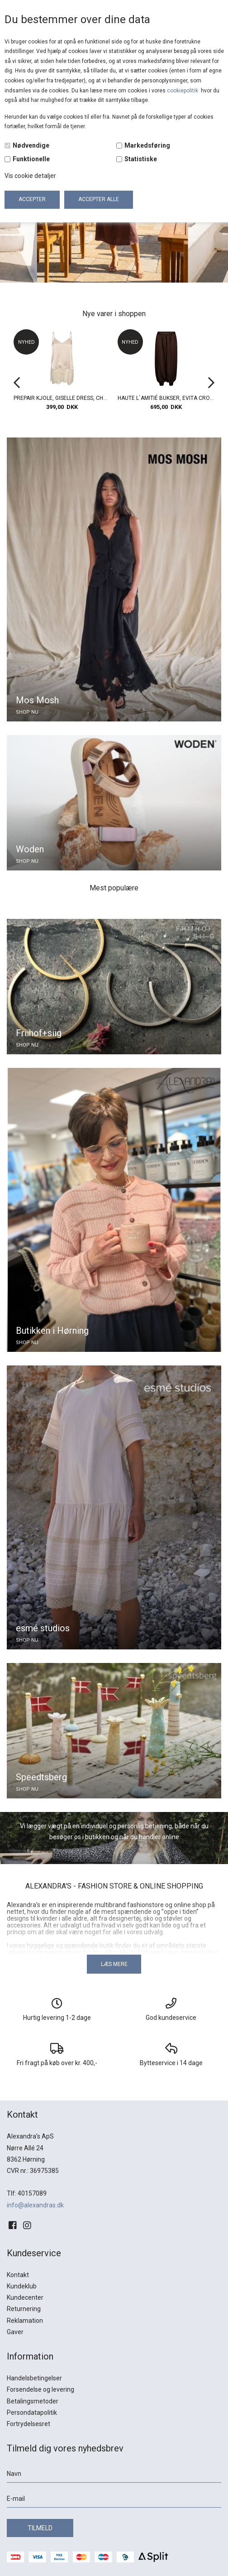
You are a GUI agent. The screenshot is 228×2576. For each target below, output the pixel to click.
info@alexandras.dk (35, 2205)
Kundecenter (25, 2297)
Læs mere (114, 1964)
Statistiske (140, 159)
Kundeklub (22, 2286)
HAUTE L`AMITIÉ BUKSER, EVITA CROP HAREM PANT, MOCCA (166, 398)
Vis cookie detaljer (30, 175)
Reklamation (25, 2320)
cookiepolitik (183, 90)
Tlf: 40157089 (27, 2193)
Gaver (15, 2332)
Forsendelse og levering (40, 2389)
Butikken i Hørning (52, 1330)
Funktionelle (31, 159)
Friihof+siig (39, 1033)
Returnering (24, 2308)
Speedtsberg (41, 1777)
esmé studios (43, 1628)
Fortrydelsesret (28, 2423)
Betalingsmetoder (32, 2401)
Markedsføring (147, 145)
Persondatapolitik (32, 2412)
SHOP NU (27, 712)
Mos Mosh (37, 700)
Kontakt (18, 2274)
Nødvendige (31, 145)
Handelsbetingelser (34, 2378)
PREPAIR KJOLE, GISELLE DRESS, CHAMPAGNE (62, 398)
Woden (30, 849)
